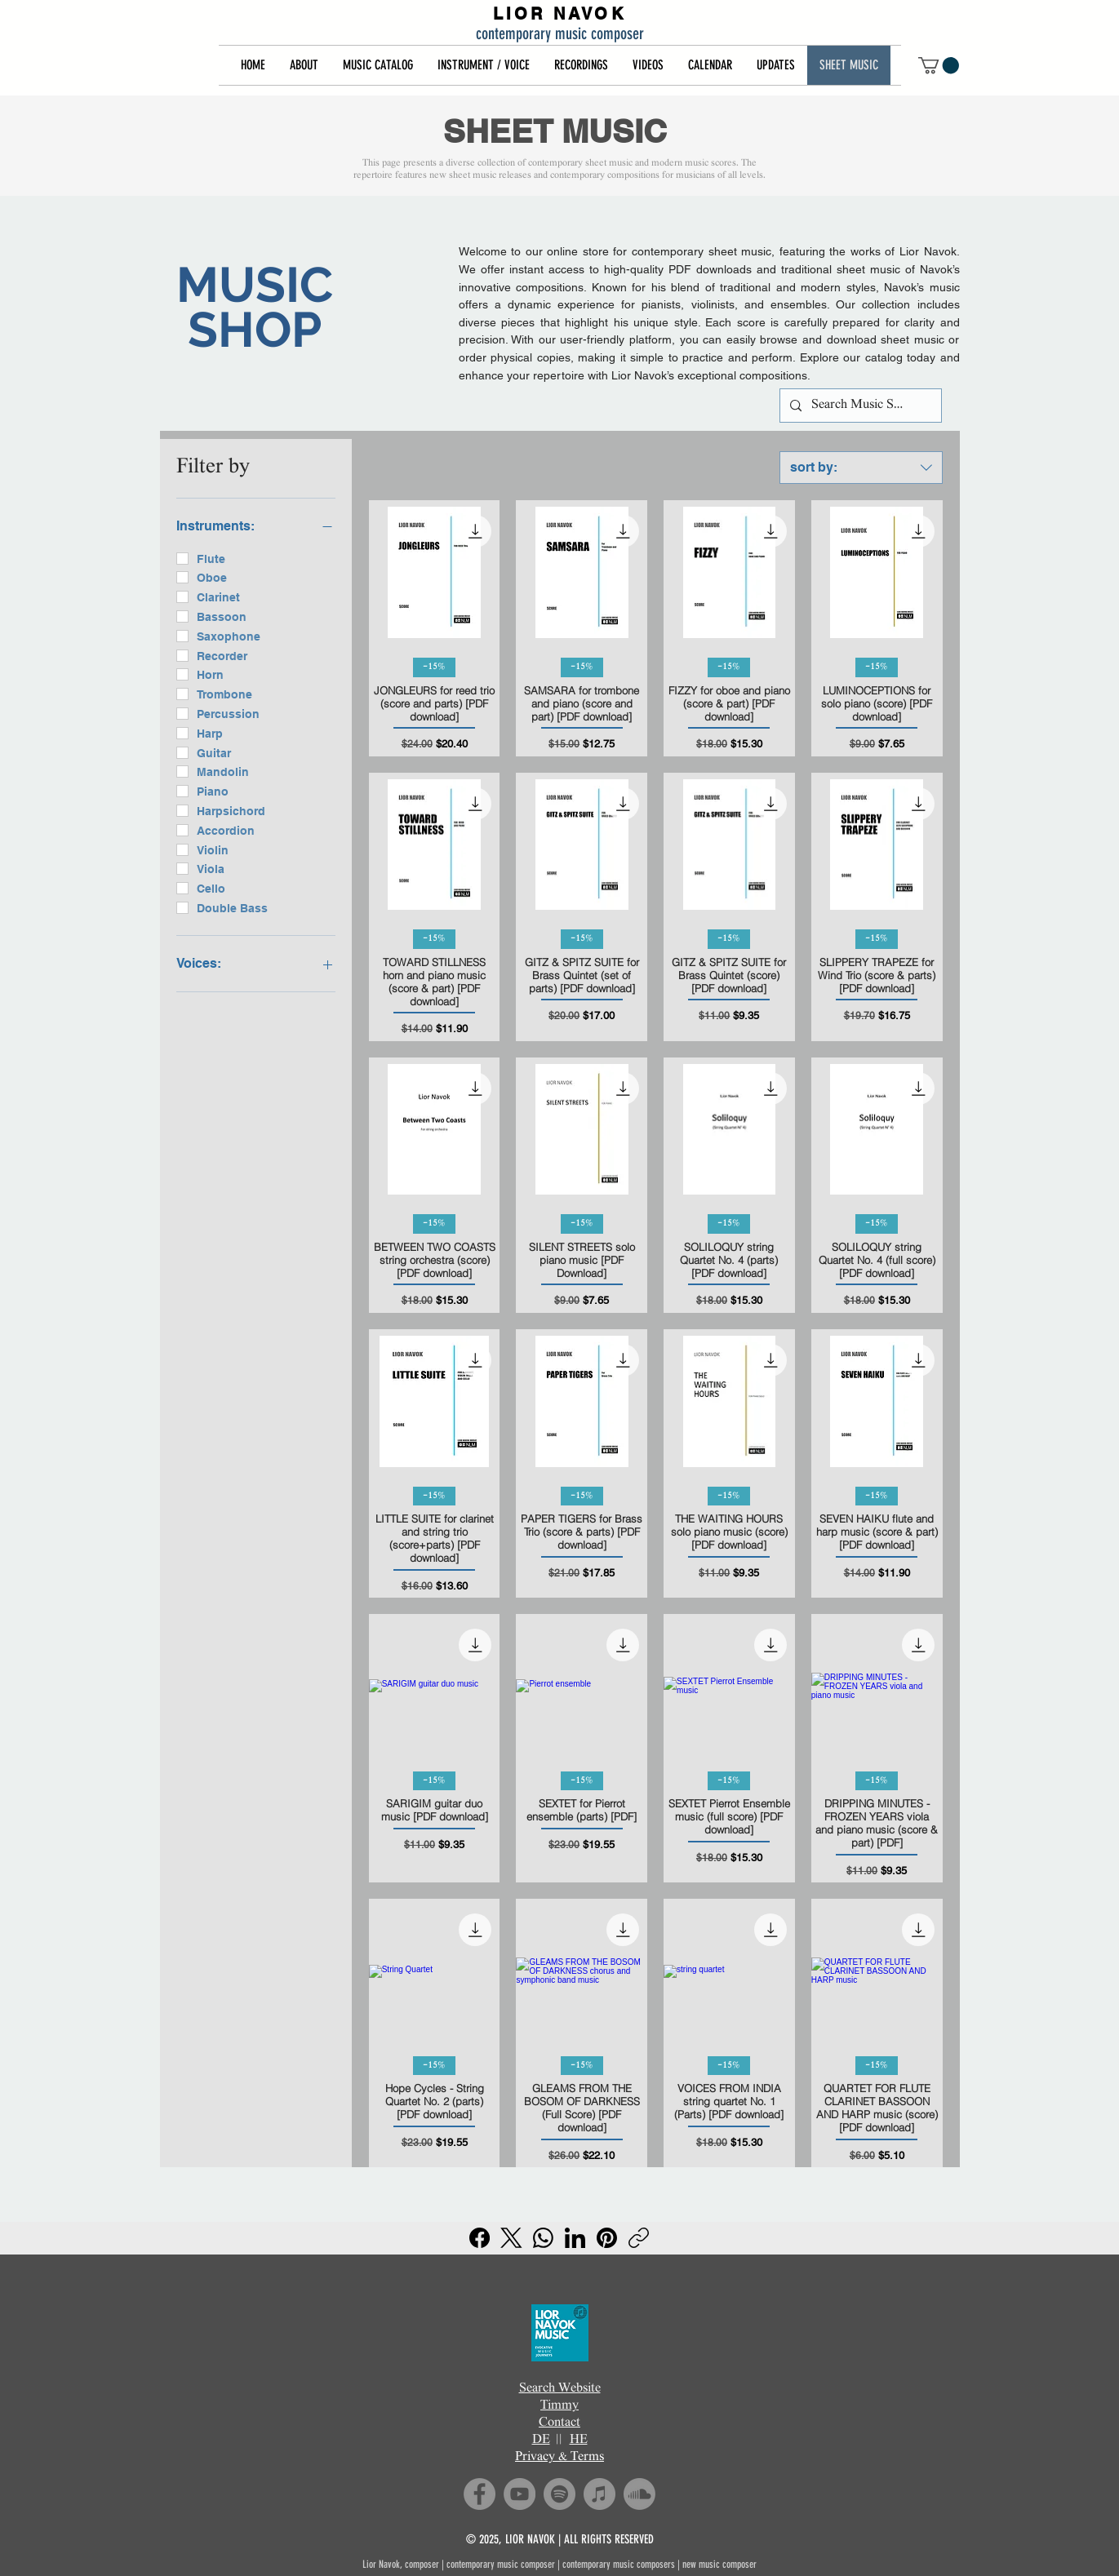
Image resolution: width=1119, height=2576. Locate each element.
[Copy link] (638, 2238)
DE (541, 2440)
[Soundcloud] (639, 2494)
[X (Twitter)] (511, 2238)
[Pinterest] (607, 2238)
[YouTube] (519, 2494)
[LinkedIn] (575, 2238)
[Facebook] (479, 2238)
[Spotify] (559, 2494)
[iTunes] (599, 2494)
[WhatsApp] (543, 2238)
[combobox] (861, 467)
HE (579, 2440)
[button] (304, 65)
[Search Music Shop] (859, 405)
